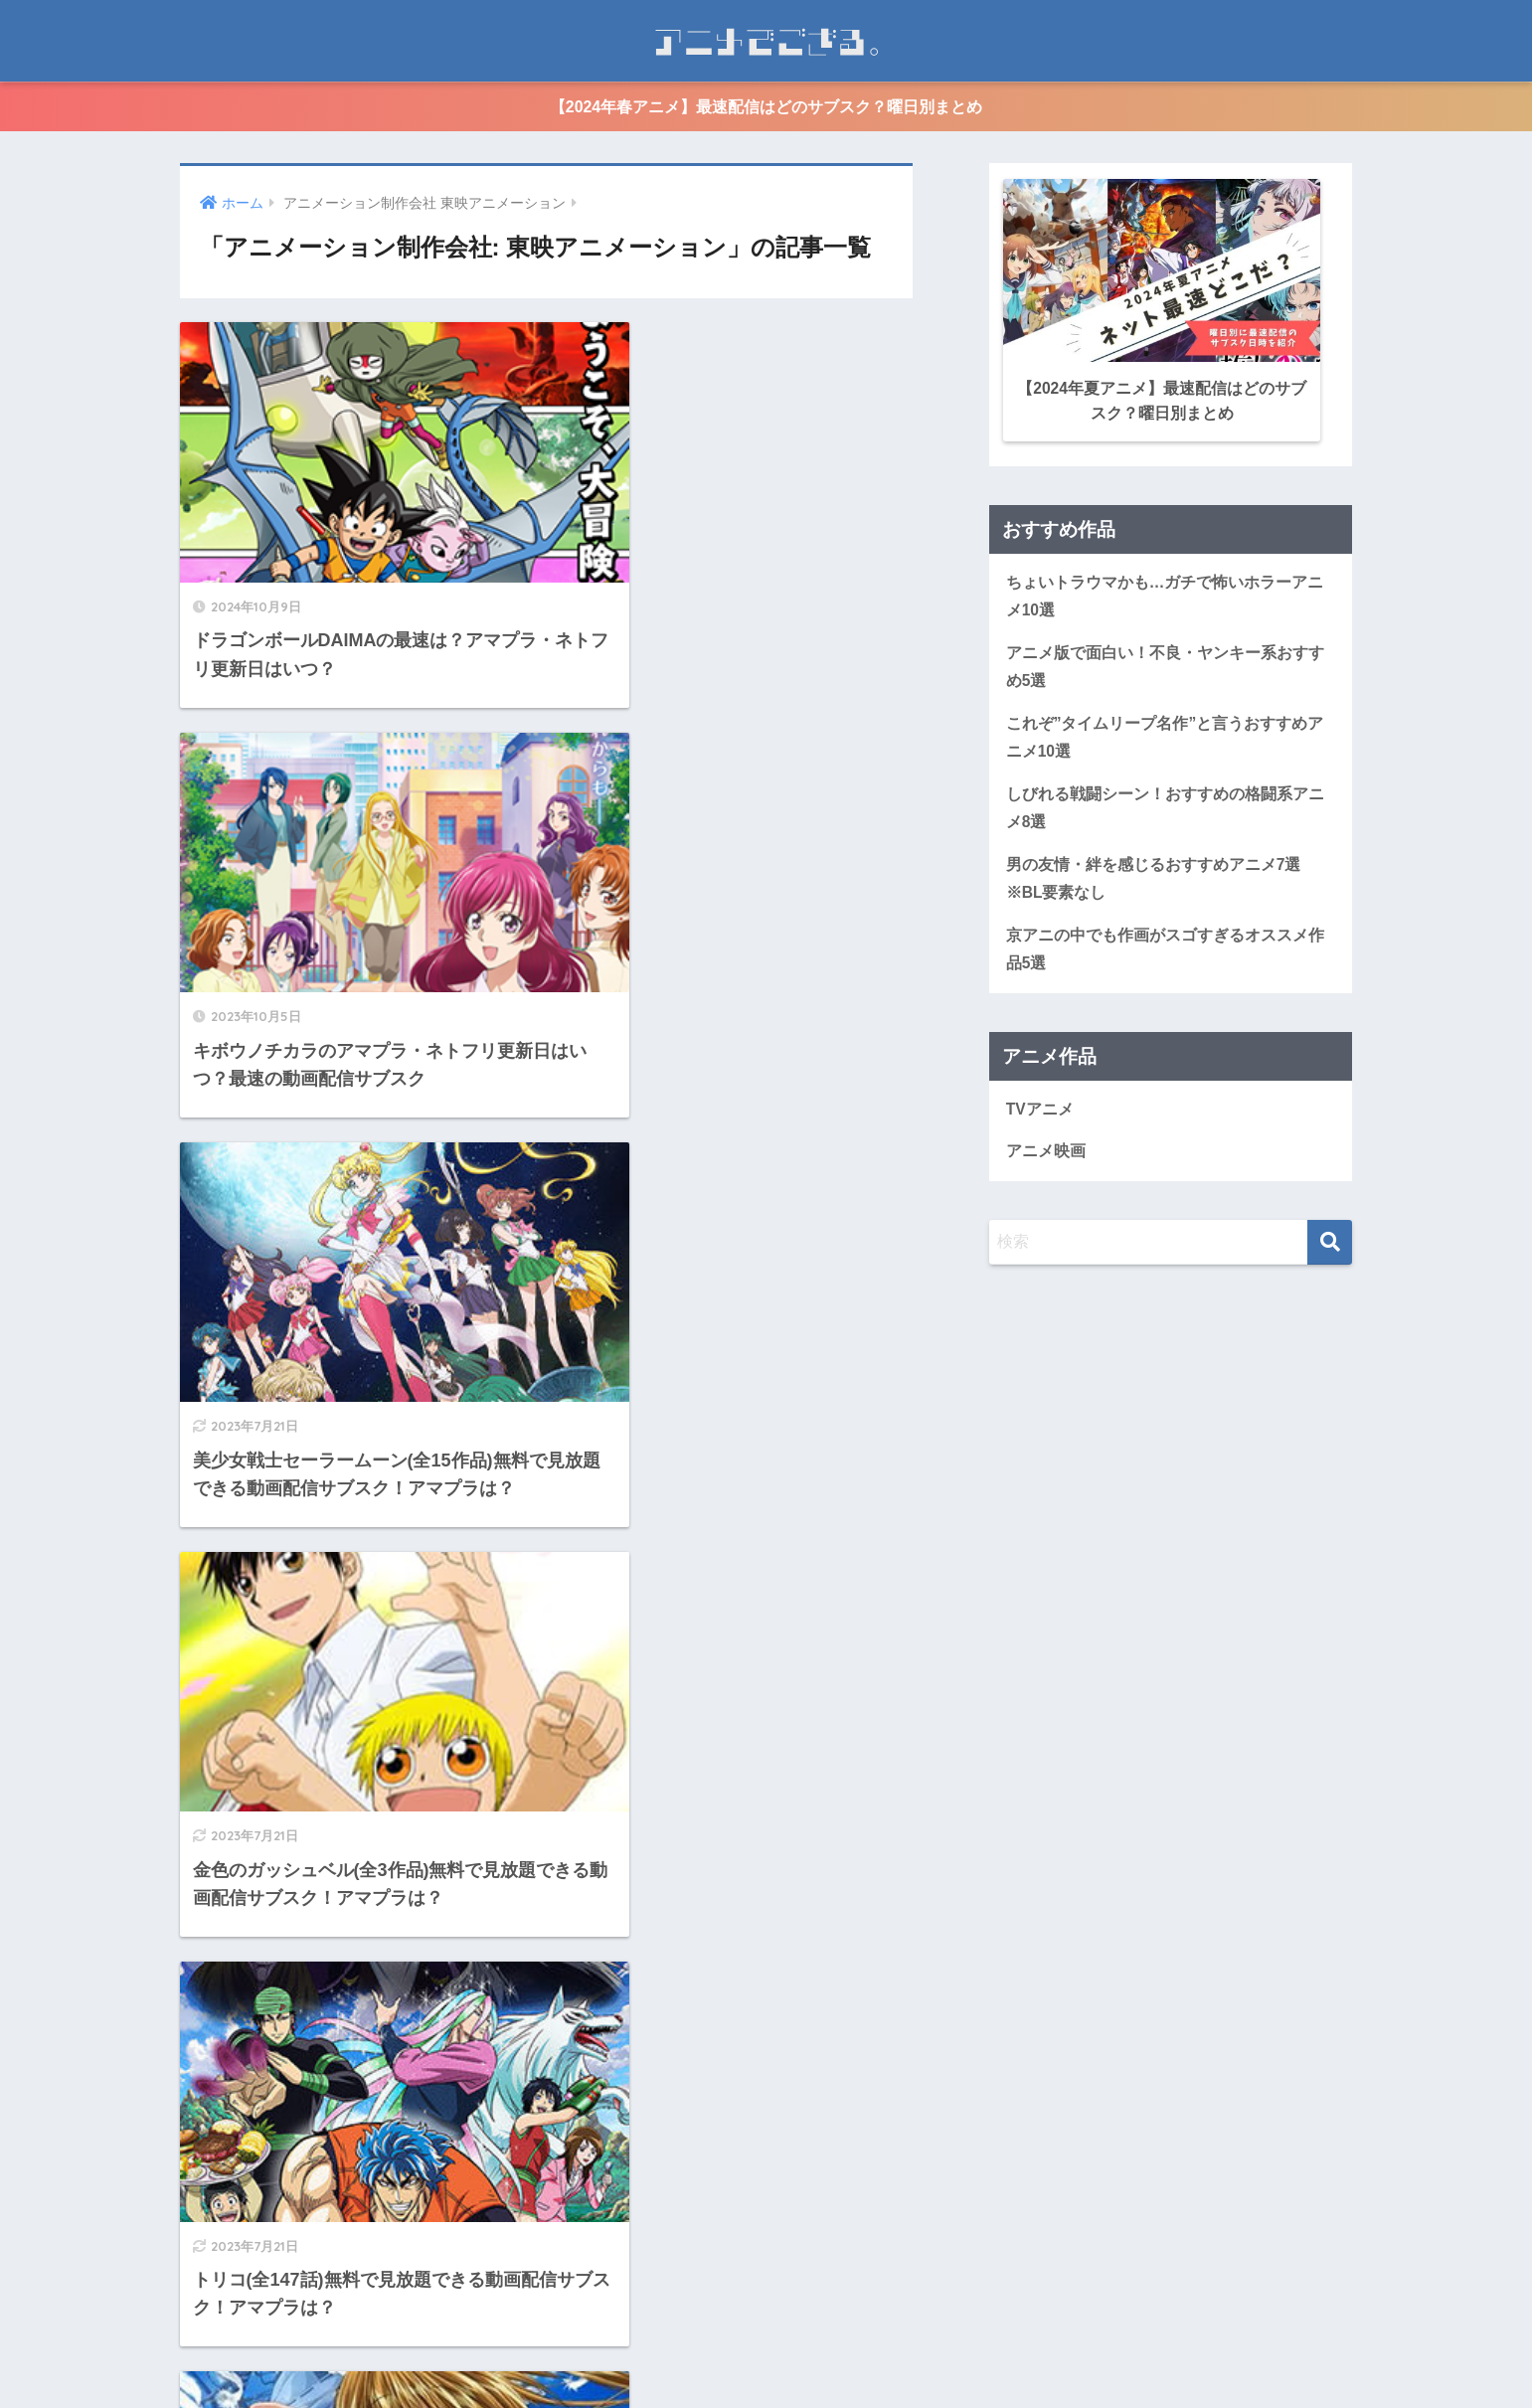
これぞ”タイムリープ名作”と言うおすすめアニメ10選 (1165, 734)
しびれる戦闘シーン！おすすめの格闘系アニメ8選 (1165, 804)
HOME (766, 2316)
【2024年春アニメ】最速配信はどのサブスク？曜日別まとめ (766, 106)
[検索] (1329, 1240)
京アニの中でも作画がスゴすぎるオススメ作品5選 (1165, 946)
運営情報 (698, 2356)
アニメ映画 (1046, 1148)
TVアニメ (1040, 1106)
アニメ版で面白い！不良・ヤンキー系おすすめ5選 (1165, 662)
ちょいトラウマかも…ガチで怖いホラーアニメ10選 (1165, 591)
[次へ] (626, 2187)
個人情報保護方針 (804, 2356)
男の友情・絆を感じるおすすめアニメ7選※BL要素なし (1153, 876)
